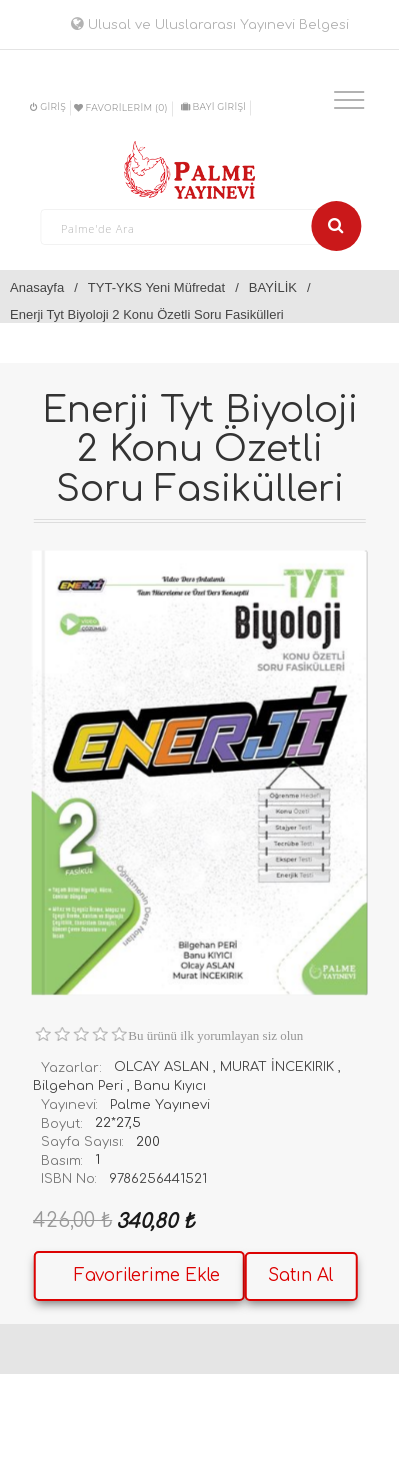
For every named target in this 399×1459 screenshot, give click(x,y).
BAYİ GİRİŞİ (213, 106)
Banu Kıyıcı (170, 1086)
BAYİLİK (273, 287)
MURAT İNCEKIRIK (277, 1067)
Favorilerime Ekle (147, 1275)
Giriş (48, 106)
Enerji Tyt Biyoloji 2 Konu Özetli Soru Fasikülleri (147, 314)
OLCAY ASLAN (161, 1067)
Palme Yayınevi (160, 1105)
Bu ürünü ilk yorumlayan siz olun (215, 1035)
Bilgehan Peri (78, 1086)
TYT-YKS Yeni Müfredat (156, 287)
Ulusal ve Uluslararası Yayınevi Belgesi (210, 25)
